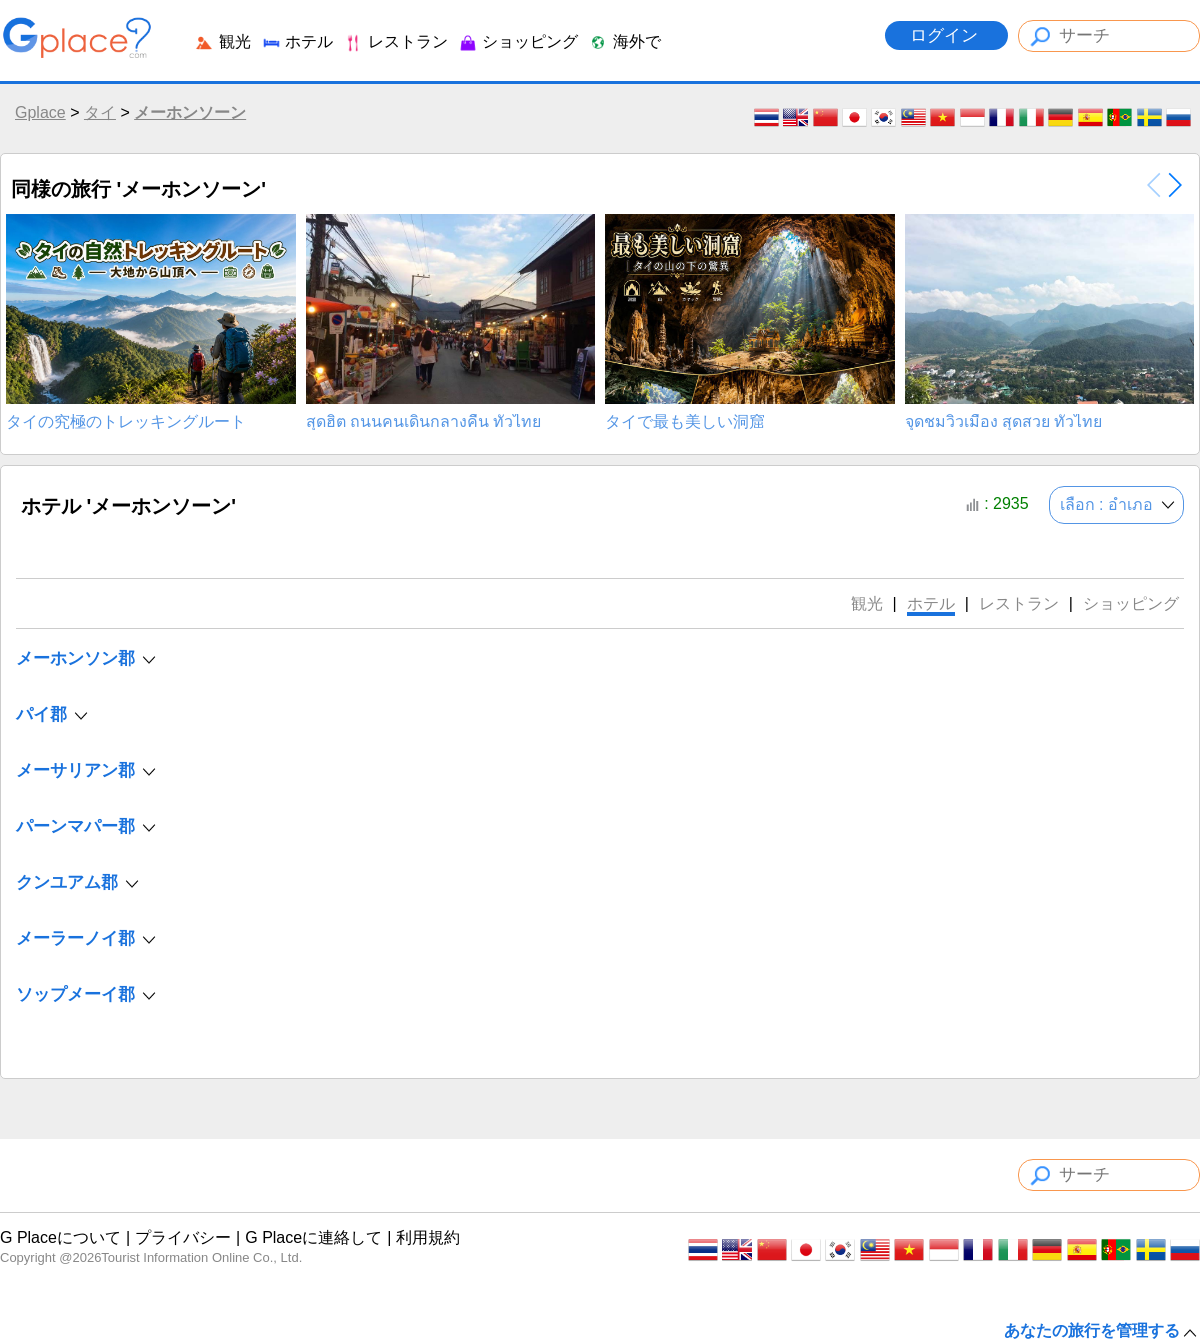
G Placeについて (60, 1237)
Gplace (40, 112)
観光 (222, 41)
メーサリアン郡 (75, 770)
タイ (100, 112)
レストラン (395, 41)
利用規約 (428, 1237)
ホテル (297, 41)
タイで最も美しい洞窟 (685, 422)
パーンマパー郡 (75, 826)
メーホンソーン (190, 112)
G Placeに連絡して (313, 1237)
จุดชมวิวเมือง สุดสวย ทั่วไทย (1004, 422)
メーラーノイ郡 (75, 938)
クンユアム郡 (67, 882)
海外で (624, 41)
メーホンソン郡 (75, 658)
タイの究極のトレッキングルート (126, 422)
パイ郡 (41, 714)
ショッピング (518, 41)
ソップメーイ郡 (75, 994)
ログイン (946, 35)
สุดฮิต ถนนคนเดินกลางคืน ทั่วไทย (424, 422)
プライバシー (183, 1237)
